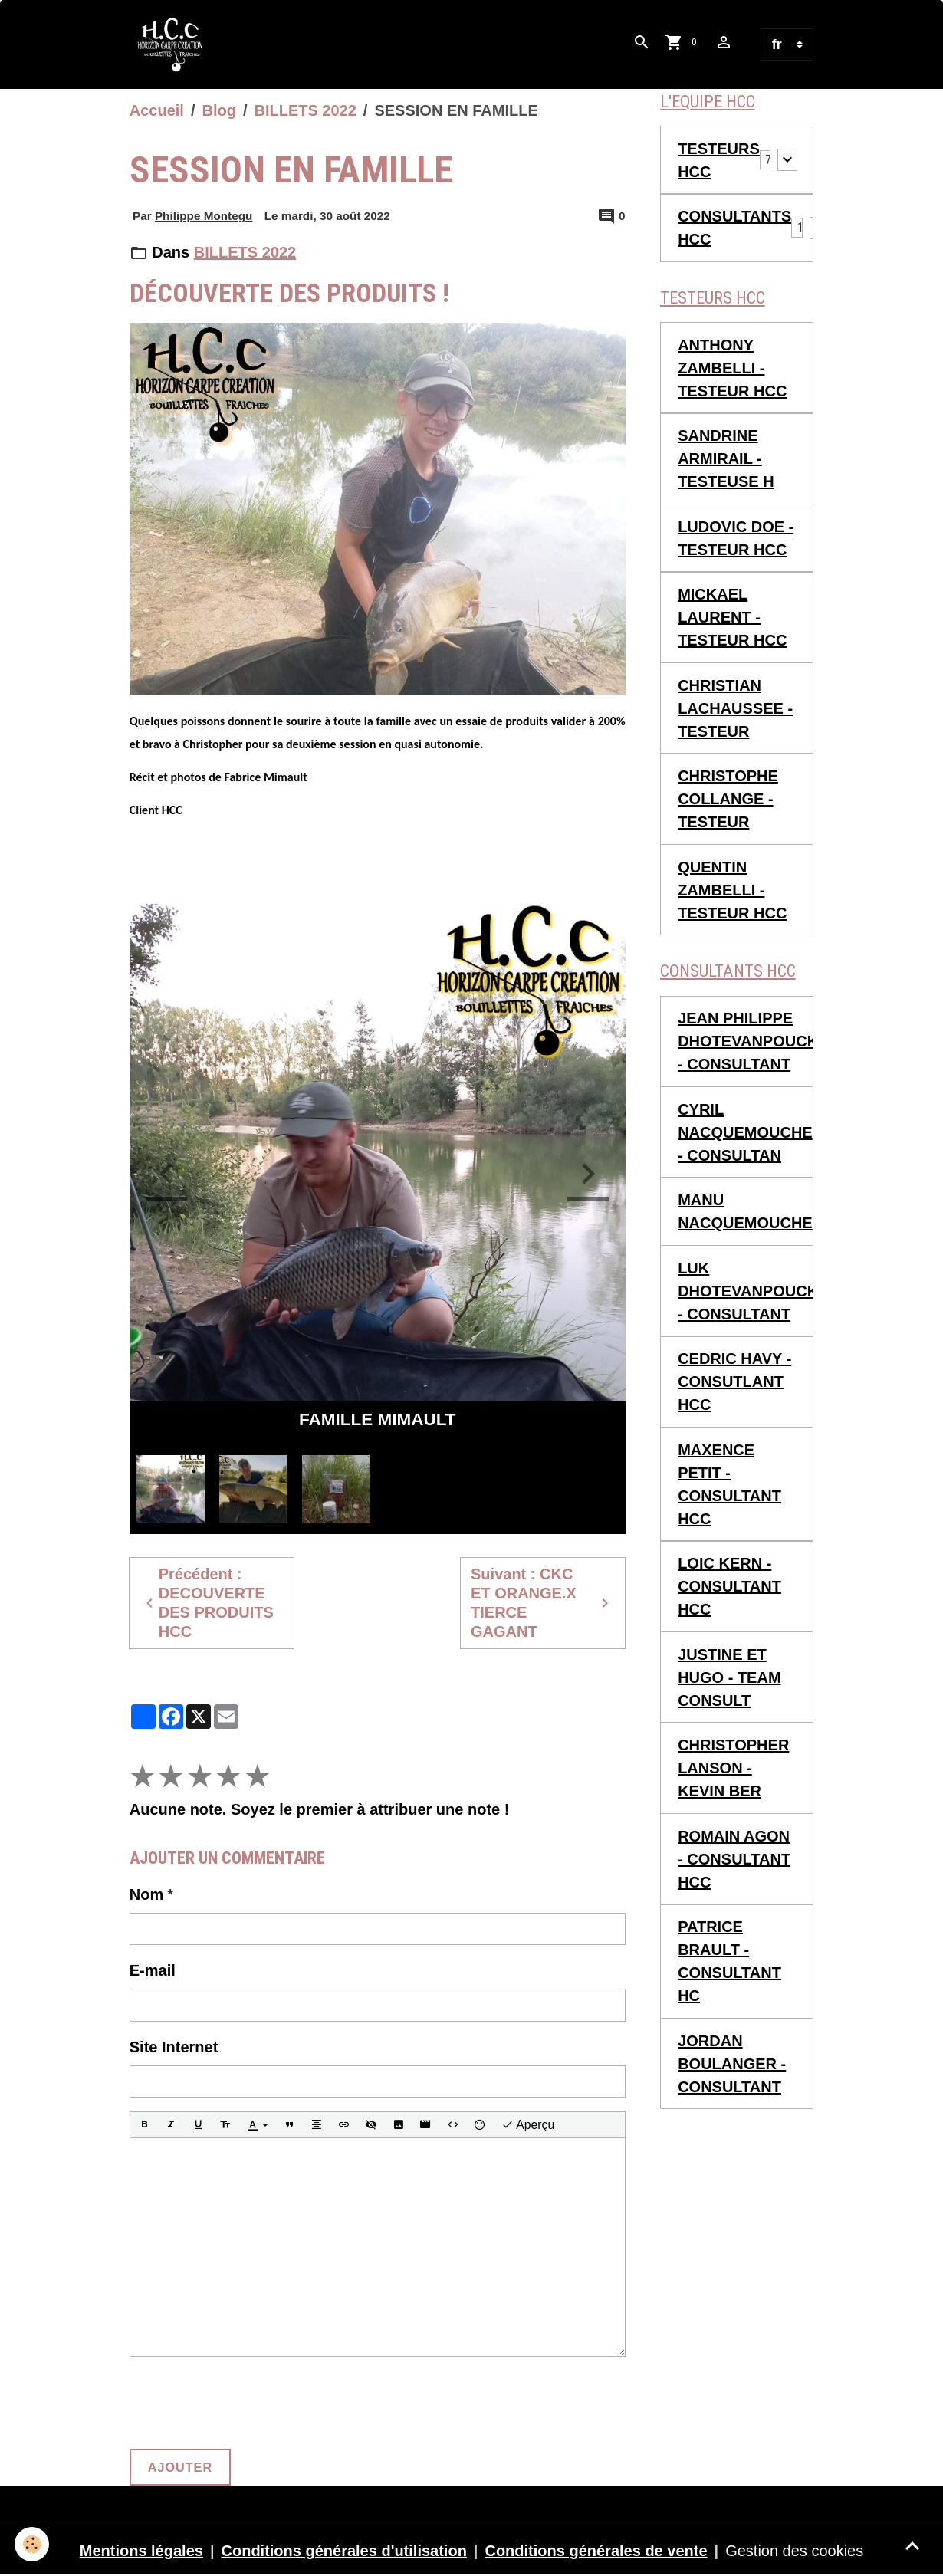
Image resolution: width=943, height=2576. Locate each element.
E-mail (153, 1970)
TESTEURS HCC (719, 160)
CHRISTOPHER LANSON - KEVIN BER (733, 1768)
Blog (218, 110)
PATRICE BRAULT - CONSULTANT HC (729, 1962)
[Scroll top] (912, 2545)
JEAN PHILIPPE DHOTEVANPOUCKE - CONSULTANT (745, 1041)
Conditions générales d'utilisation (344, 2550)
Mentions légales (141, 2550)
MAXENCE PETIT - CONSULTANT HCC (729, 1485)
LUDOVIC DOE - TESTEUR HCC (736, 538)
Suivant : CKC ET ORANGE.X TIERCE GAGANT (542, 1603)
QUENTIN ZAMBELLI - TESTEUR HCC (732, 890)
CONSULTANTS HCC (734, 228)
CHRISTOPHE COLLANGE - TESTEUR (728, 799)
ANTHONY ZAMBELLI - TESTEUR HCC (732, 368)
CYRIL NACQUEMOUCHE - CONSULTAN (745, 1133)
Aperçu (527, 2125)
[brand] (175, 44)
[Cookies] (32, 2544)
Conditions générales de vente (596, 2550)
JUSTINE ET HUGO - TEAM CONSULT (729, 1678)
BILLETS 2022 (305, 110)
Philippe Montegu (203, 216)
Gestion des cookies (794, 2550)
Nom (146, 1894)
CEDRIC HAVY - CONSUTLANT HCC (734, 1382)
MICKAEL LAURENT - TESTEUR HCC (732, 617)
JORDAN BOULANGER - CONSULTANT (732, 2064)
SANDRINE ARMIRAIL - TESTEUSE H (726, 459)
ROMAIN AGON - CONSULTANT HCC (734, 1860)
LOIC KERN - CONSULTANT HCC (729, 1587)
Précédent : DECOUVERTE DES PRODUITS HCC (207, 1603)
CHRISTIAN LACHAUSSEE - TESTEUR (735, 708)
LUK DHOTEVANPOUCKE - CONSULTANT (745, 1291)
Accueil (157, 110)
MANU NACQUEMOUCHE (745, 1212)
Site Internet (174, 2047)
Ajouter (180, 2467)
